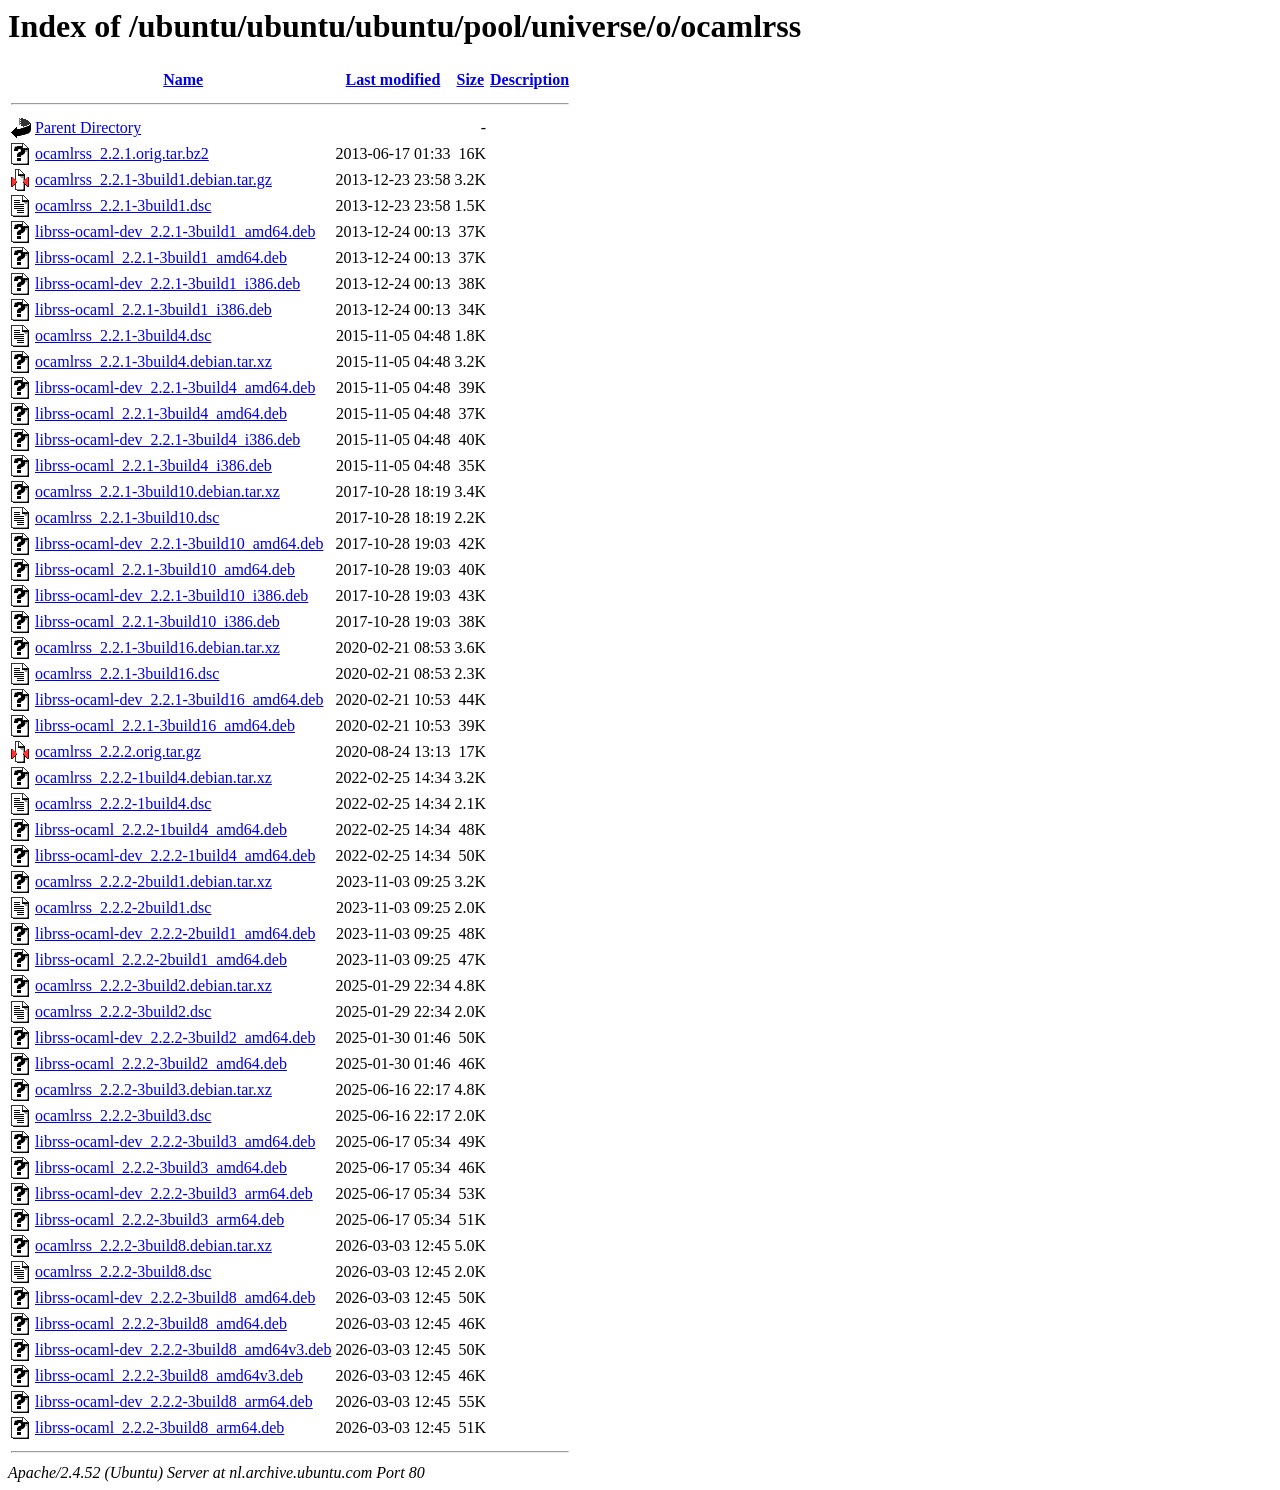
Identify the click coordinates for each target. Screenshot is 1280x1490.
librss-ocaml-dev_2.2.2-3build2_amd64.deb (175, 1037)
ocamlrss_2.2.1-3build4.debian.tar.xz (153, 361)
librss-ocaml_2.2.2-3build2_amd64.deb (161, 1063)
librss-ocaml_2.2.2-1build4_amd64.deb (161, 829)
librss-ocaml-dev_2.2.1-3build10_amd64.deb (179, 543)
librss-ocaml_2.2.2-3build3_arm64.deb (159, 1219)
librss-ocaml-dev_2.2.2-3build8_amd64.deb (175, 1297)
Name (183, 79)
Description (529, 79)
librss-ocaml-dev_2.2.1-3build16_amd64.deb (179, 699)
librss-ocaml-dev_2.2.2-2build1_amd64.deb (175, 933)
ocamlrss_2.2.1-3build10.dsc (127, 517)
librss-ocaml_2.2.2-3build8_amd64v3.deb (169, 1375)
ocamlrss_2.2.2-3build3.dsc (123, 1115)
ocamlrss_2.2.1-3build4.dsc (123, 335)
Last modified (393, 79)
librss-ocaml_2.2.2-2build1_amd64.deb (161, 959)
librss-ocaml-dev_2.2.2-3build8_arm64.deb (174, 1401)
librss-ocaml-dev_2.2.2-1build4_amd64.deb (175, 855)
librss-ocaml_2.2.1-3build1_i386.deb (153, 309)
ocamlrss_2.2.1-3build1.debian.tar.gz (153, 179)
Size (471, 79)
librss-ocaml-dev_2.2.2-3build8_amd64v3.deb (183, 1349)
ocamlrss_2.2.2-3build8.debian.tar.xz (153, 1245)
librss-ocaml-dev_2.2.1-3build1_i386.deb (167, 283)
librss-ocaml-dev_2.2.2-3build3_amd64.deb (175, 1141)
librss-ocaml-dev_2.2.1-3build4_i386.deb (167, 439)
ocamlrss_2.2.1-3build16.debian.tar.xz (157, 647)
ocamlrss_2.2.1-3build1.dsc (123, 205)
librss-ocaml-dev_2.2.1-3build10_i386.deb (171, 595)
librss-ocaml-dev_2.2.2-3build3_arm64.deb (174, 1193)
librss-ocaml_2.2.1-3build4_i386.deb (153, 465)
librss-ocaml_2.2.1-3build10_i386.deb (157, 621)
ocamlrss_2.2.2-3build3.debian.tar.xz (153, 1089)
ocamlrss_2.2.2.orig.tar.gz (118, 751)
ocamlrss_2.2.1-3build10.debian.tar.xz (157, 491)
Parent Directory (88, 127)
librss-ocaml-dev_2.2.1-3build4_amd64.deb (175, 387)
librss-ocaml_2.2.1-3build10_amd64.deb (165, 569)
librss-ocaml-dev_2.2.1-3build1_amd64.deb (175, 231)
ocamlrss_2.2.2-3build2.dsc (123, 1011)
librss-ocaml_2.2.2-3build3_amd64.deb (161, 1167)
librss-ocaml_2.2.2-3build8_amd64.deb (161, 1323)
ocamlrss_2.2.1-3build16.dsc (127, 673)
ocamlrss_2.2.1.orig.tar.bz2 (122, 153)
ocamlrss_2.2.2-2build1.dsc (123, 907)
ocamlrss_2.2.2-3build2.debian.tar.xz (153, 985)
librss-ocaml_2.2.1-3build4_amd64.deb (161, 413)
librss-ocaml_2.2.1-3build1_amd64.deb (161, 257)
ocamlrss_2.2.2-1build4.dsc (123, 803)
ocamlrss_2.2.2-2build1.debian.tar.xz (153, 881)
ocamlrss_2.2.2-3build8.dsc (123, 1271)
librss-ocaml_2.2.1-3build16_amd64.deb (165, 725)
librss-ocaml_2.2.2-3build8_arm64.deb (159, 1427)
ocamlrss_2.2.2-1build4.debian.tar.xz (153, 777)
